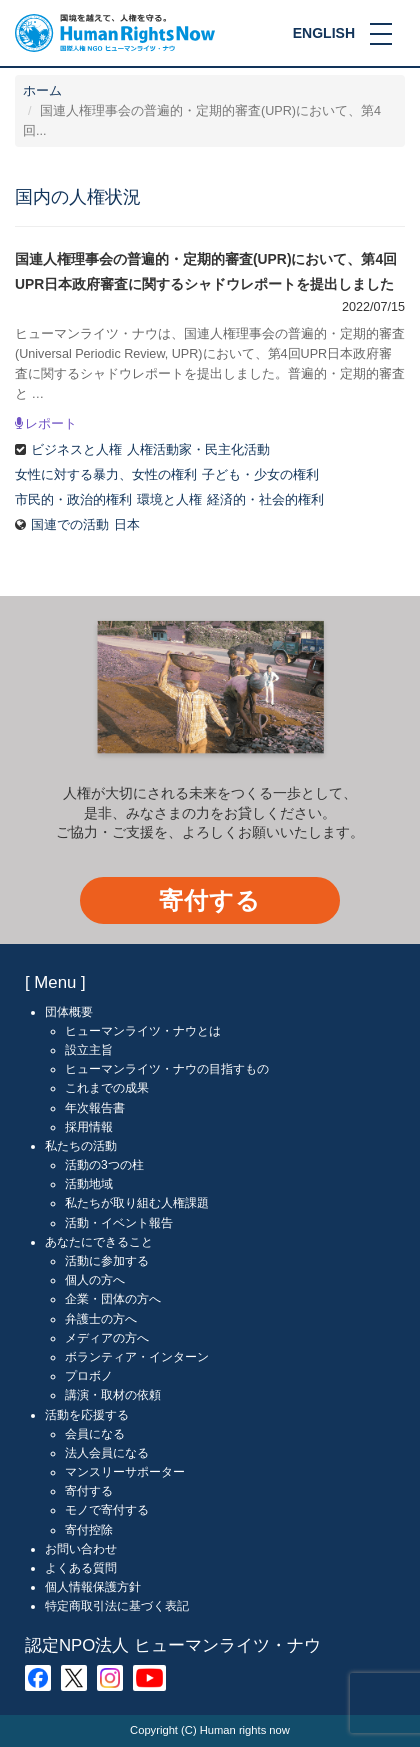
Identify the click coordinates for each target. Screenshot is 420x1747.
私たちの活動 (81, 1146)
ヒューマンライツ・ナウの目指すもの (167, 1069)
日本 (127, 525)
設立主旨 (89, 1050)
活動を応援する (87, 1415)
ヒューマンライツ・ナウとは (143, 1031)
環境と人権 (169, 500)
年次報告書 (95, 1108)
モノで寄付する (107, 1510)
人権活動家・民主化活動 (198, 450)
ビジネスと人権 (76, 450)
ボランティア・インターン (137, 1357)
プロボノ (89, 1376)
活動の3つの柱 (104, 1165)
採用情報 (89, 1127)
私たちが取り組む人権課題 (137, 1203)
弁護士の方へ (101, 1319)
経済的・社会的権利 (265, 500)
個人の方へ (95, 1280)
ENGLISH (324, 33)
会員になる (95, 1434)
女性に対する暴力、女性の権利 (106, 475)
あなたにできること (99, 1242)
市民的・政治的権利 (73, 500)
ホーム (42, 91)
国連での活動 (70, 525)
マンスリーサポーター (125, 1472)
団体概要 (69, 1012)
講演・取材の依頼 (113, 1395)
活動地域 (89, 1184)
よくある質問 (81, 1568)
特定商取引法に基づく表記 (117, 1606)
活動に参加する (107, 1261)
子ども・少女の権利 (260, 475)
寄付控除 (89, 1530)
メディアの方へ (107, 1338)
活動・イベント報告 (119, 1223)
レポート (51, 424)
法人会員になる (107, 1453)
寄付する (210, 900)
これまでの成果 (107, 1088)
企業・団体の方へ (113, 1299)
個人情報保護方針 (93, 1587)
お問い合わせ (81, 1549)
